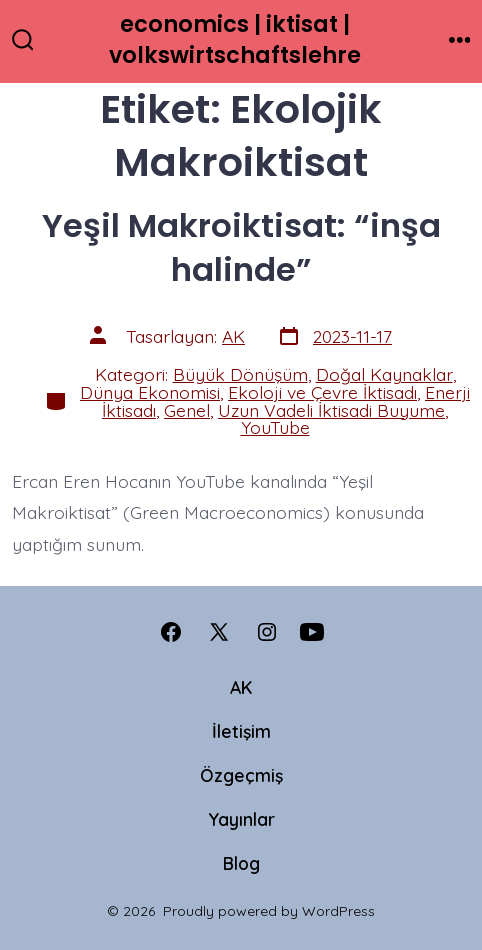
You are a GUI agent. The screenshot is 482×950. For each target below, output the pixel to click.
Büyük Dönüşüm (240, 374)
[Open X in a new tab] (219, 632)
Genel (187, 410)
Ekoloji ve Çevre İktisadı (322, 392)
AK (233, 336)
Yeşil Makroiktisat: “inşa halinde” (241, 247)
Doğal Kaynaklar (384, 374)
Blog (241, 863)
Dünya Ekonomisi (150, 392)
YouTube (275, 427)
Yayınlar (241, 819)
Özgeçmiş (241, 775)
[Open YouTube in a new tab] (312, 632)
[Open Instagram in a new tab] (267, 632)
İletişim (241, 731)
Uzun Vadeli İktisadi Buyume (331, 410)
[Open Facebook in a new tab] (171, 632)
